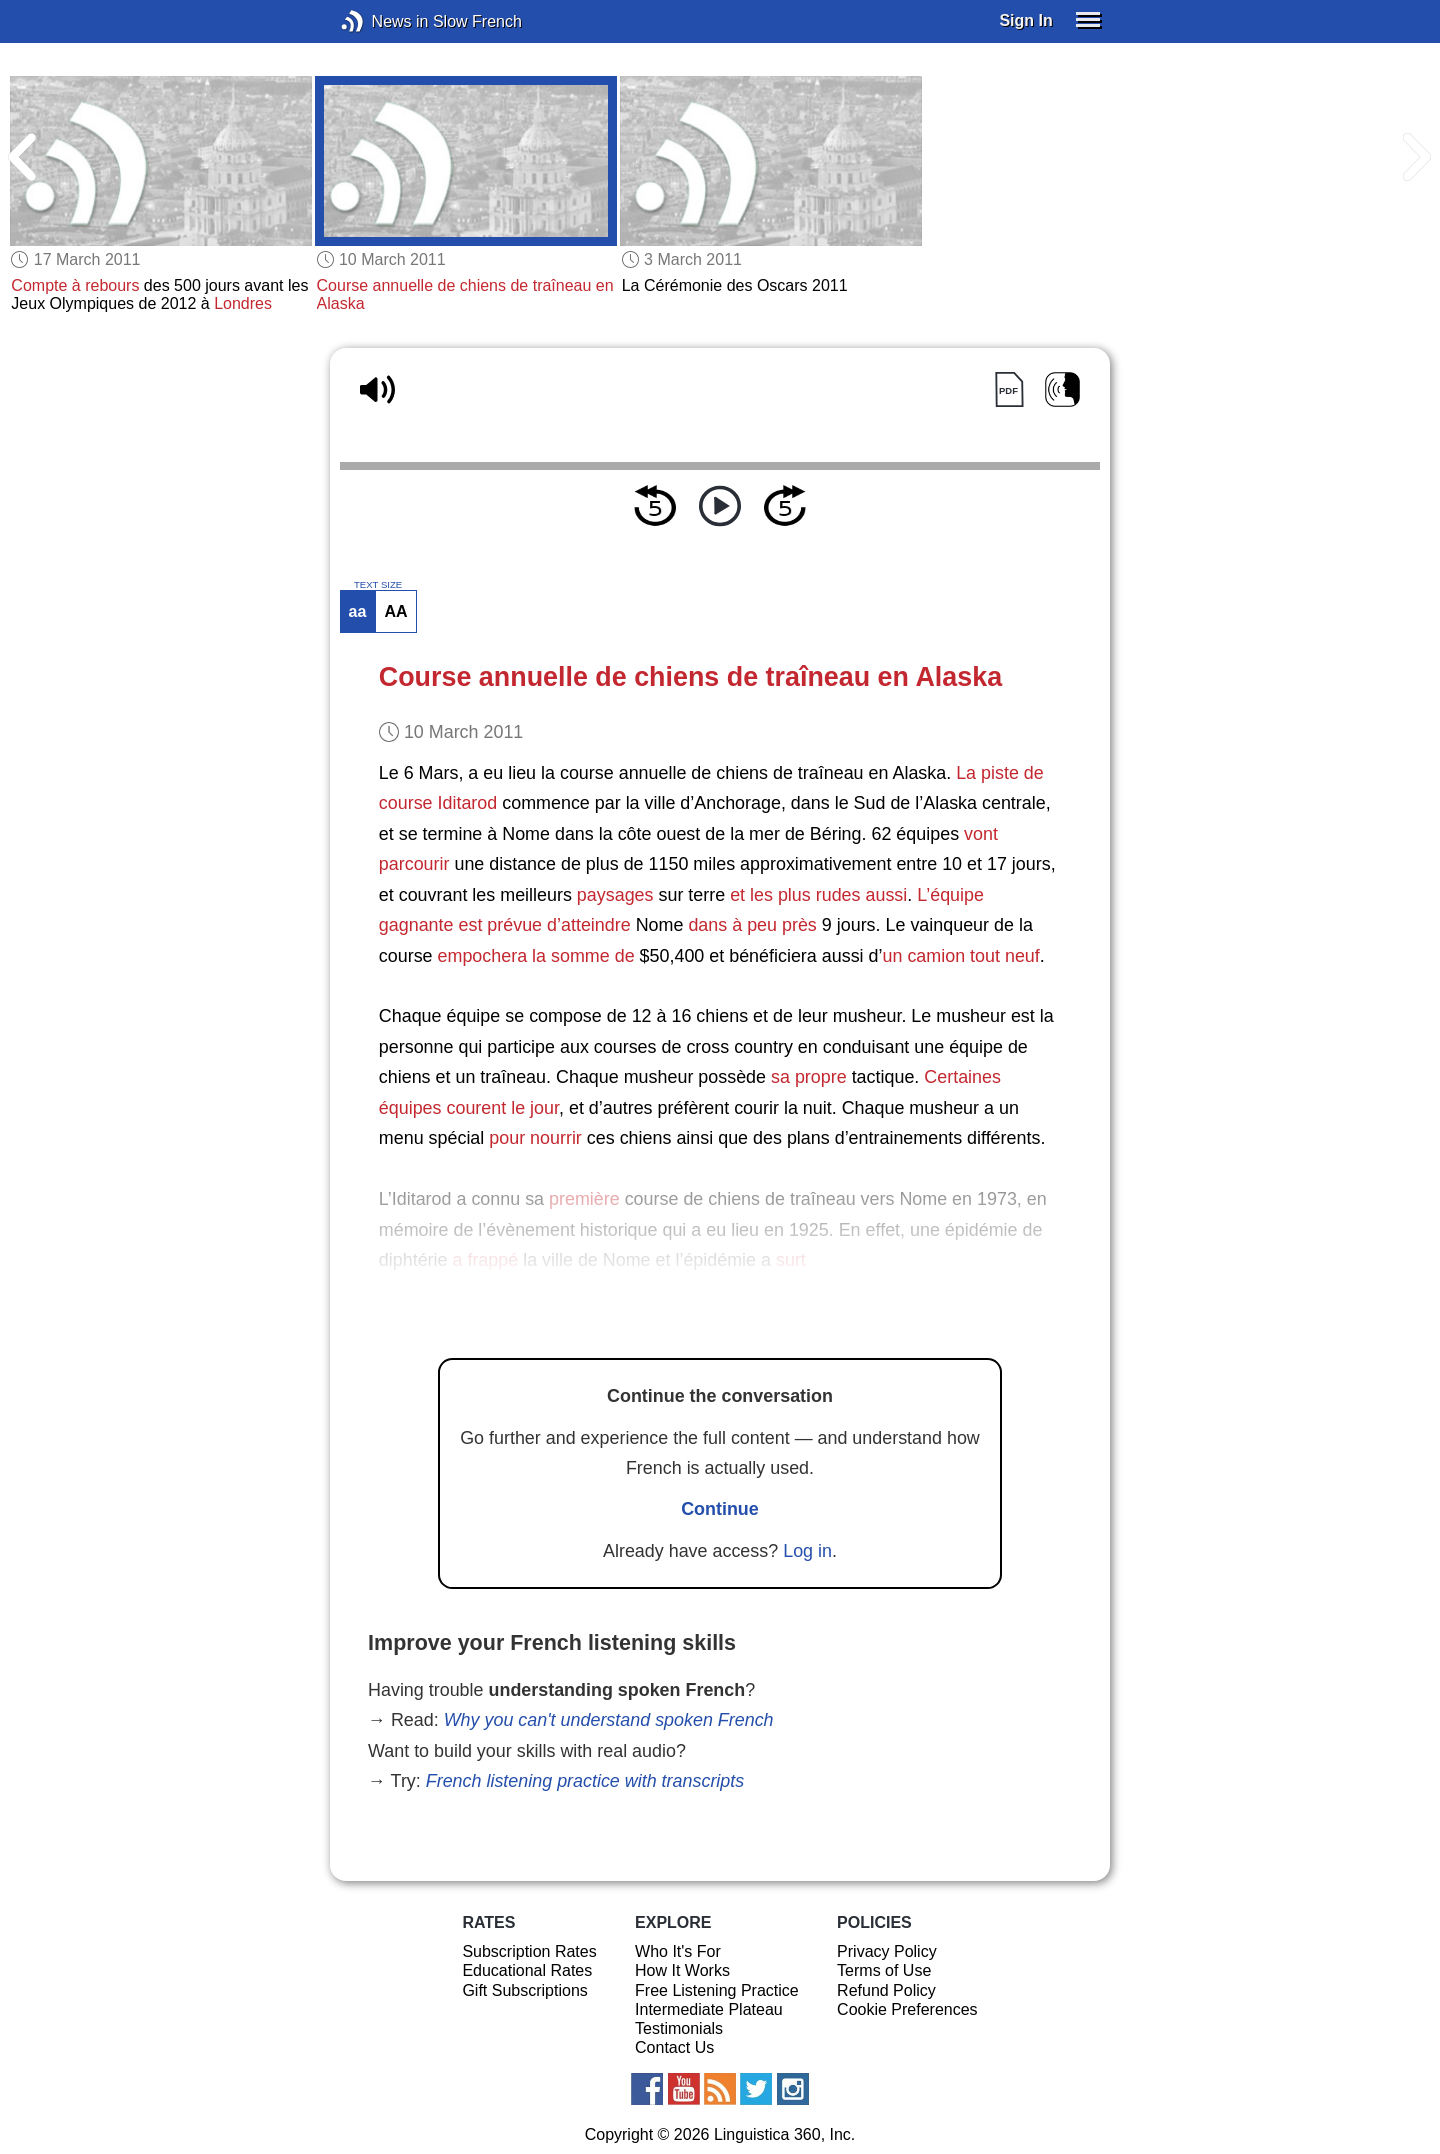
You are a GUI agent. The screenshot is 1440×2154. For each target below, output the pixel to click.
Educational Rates (527, 1970)
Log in (807, 1551)
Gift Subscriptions (524, 1990)
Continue (720, 1509)
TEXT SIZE (378, 585)
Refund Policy (886, 1990)
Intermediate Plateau (709, 2009)
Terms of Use (884, 1970)
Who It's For (678, 1951)
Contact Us (674, 2047)
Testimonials (679, 2028)
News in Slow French (382, 21)
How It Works (682, 1970)
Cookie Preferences (907, 2009)
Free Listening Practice (717, 1990)
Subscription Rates (529, 1951)
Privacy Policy (887, 1951)
